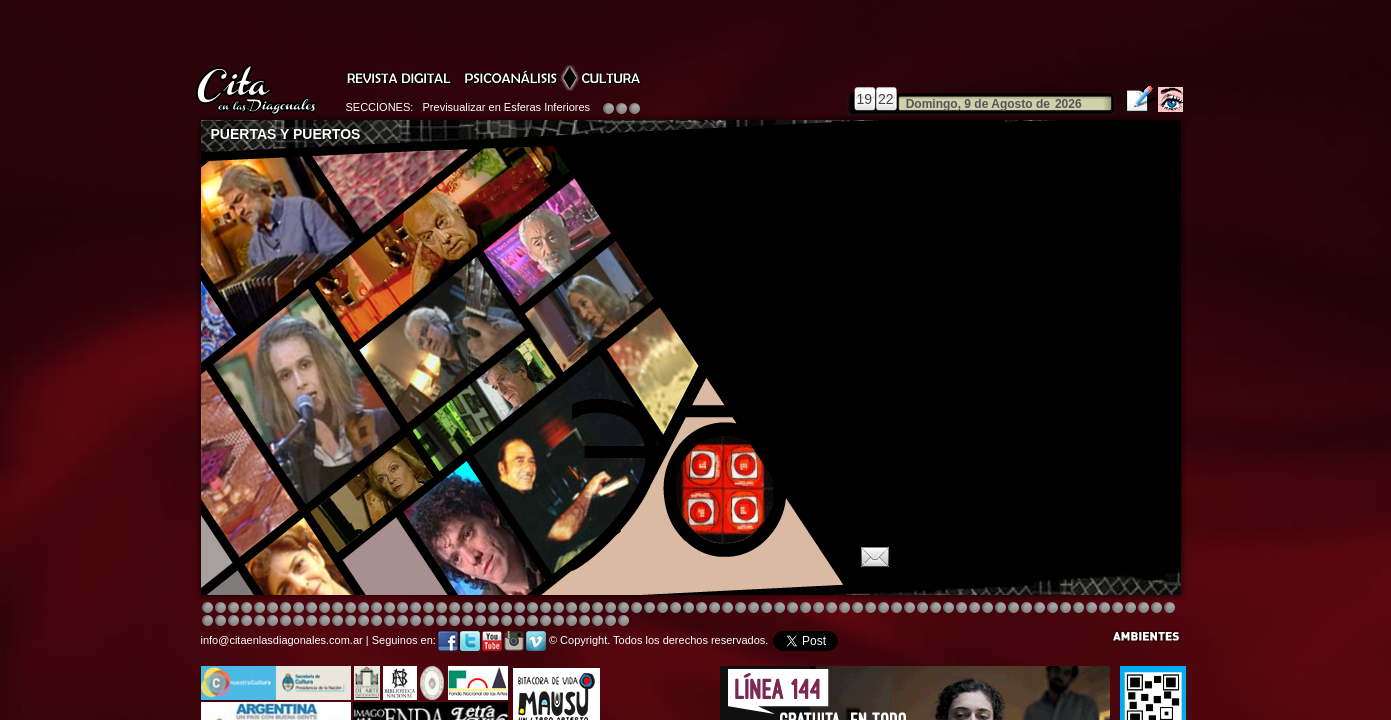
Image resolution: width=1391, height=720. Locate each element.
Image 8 (688, 608)
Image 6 (1039, 608)
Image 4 (246, 608)
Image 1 (207, 608)
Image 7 (1052, 608)
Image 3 (233, 608)
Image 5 (909, 608)
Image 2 (220, 608)
